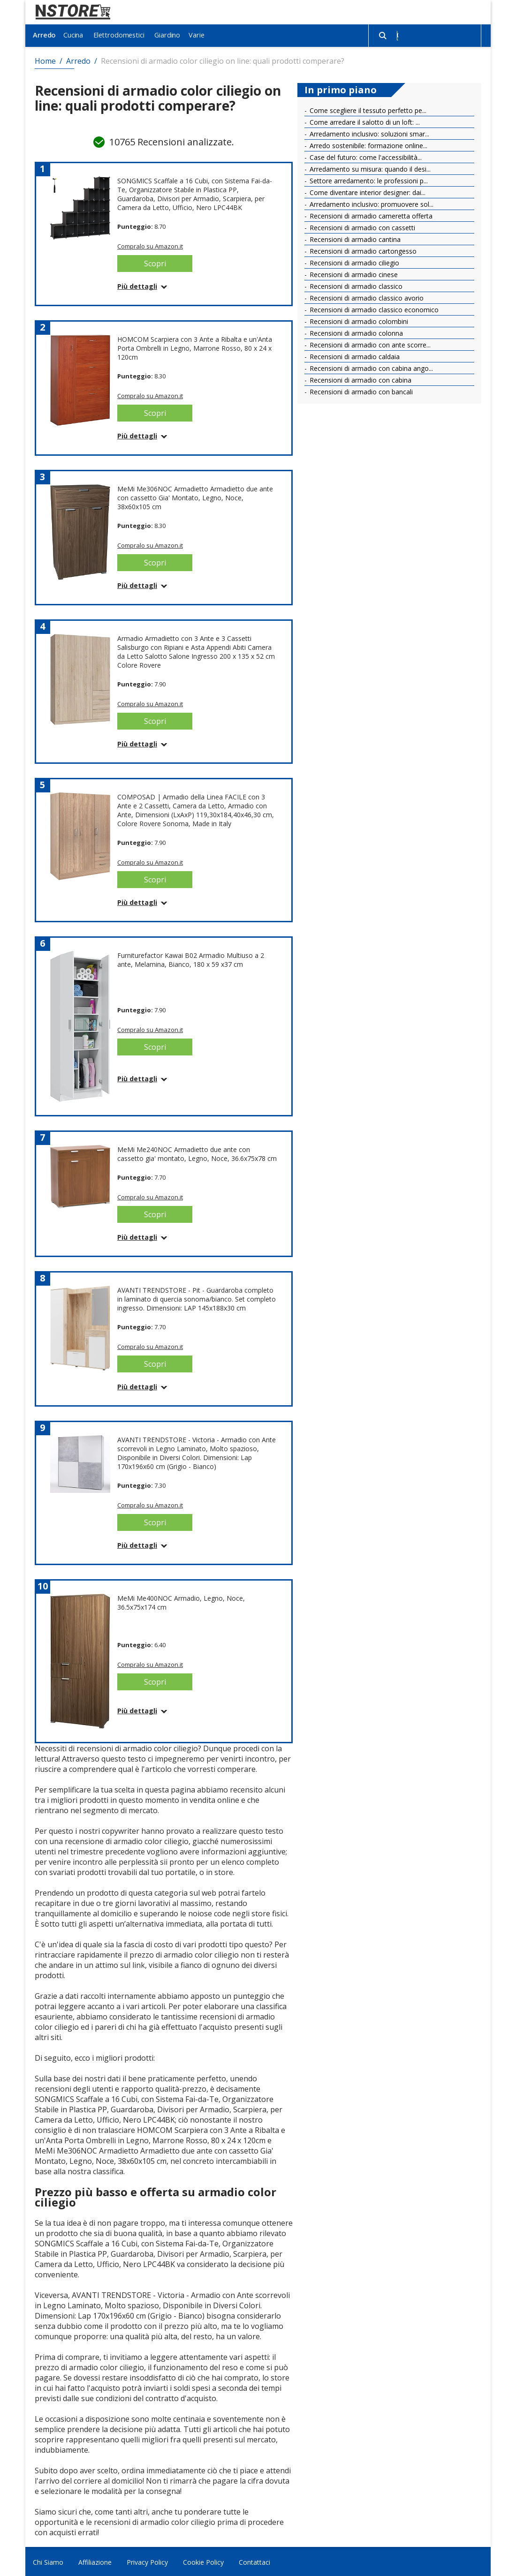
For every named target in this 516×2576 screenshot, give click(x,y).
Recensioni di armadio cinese (353, 273)
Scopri (155, 262)
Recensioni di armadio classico (355, 284)
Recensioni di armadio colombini (358, 320)
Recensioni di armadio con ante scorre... (369, 343)
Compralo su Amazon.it (150, 245)
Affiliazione (95, 2560)
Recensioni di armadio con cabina (359, 378)
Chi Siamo (48, 2560)
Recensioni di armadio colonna (355, 331)
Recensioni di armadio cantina (354, 237)
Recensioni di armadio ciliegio (353, 261)
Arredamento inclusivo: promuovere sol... (370, 202)
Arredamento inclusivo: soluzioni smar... (368, 132)
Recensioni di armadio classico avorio (366, 296)
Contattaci (254, 2560)
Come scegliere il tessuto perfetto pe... (367, 109)
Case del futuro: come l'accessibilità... (365, 155)
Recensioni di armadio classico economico (373, 308)
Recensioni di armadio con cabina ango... (370, 366)
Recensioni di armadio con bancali (360, 390)
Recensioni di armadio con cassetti (361, 226)
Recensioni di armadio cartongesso (362, 249)
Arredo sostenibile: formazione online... (367, 144)
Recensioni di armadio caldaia (354, 355)
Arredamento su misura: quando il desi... (369, 167)
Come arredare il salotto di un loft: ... (364, 120)
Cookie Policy (203, 2560)
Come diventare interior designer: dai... (366, 191)
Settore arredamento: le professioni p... (368, 179)
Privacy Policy (147, 2560)
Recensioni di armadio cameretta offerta (370, 214)
